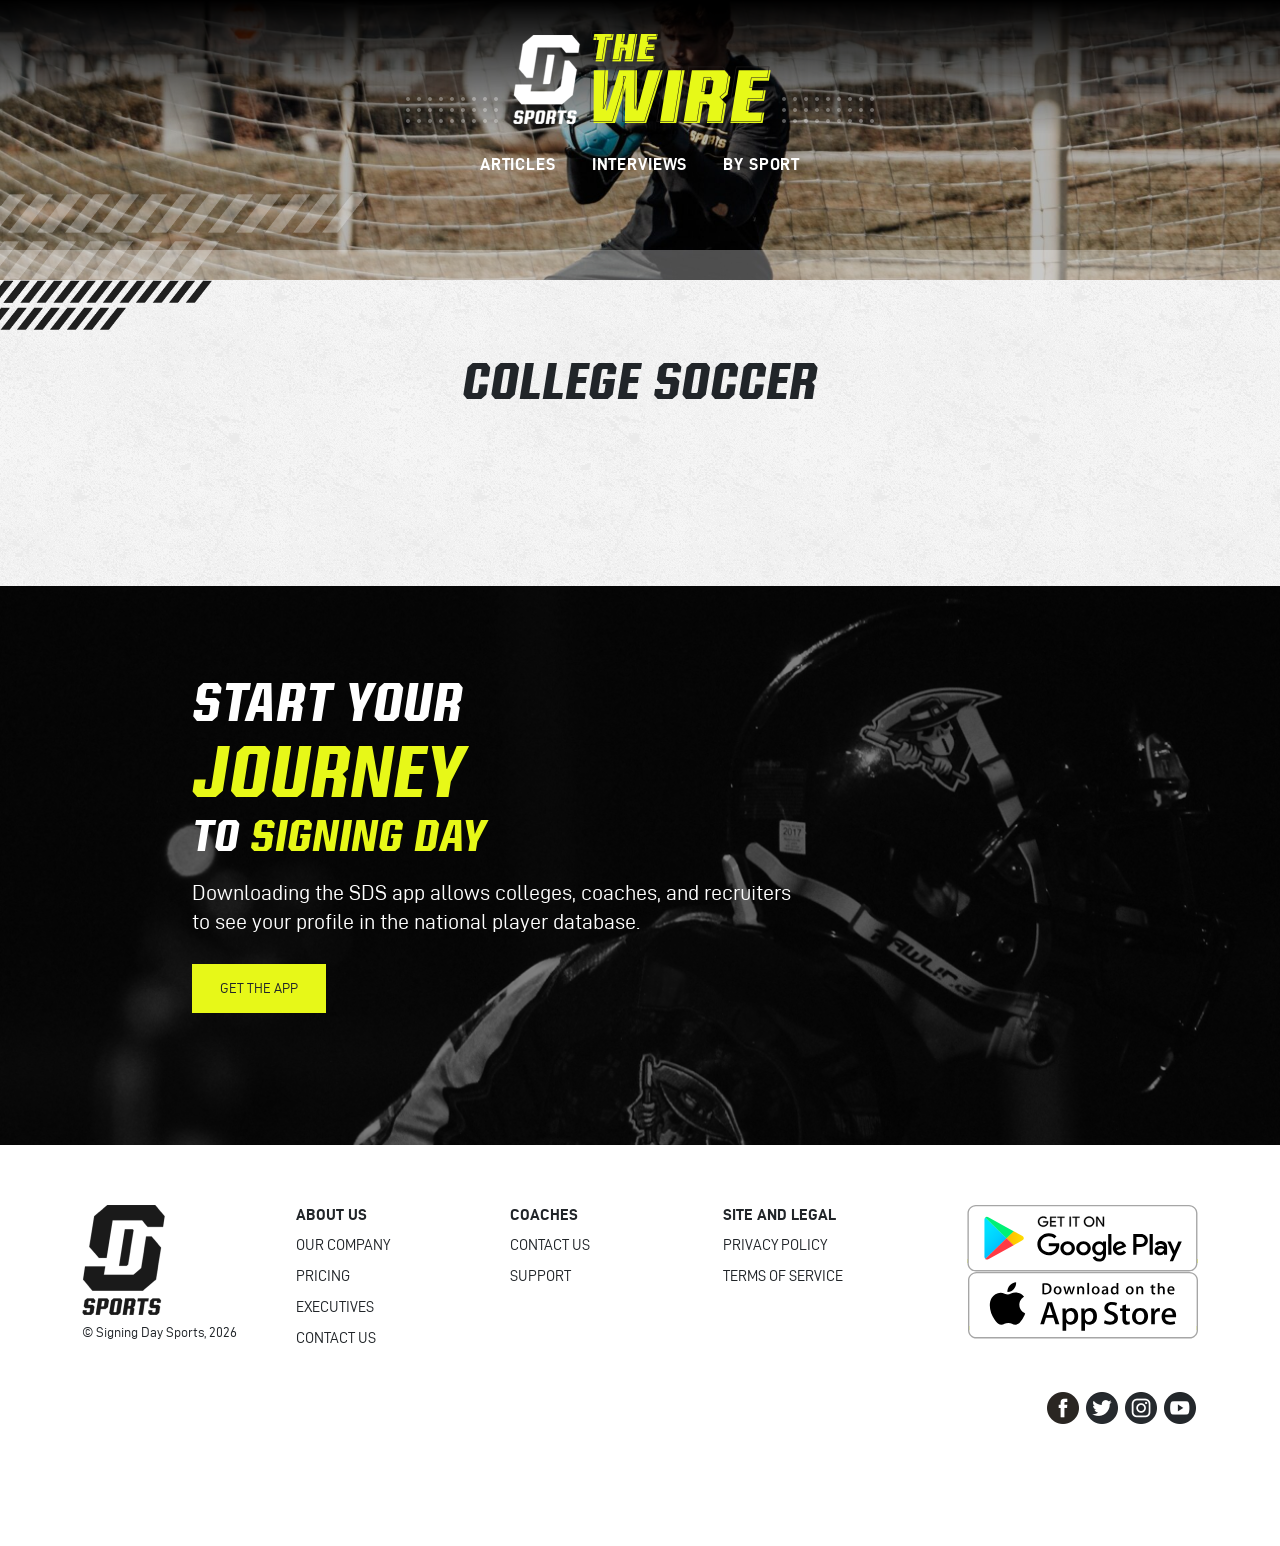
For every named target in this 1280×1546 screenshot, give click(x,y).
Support (540, 1276)
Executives (335, 1307)
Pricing (323, 1276)
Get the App (259, 988)
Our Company (343, 1245)
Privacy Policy (775, 1245)
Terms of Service (783, 1276)
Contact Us (336, 1338)
